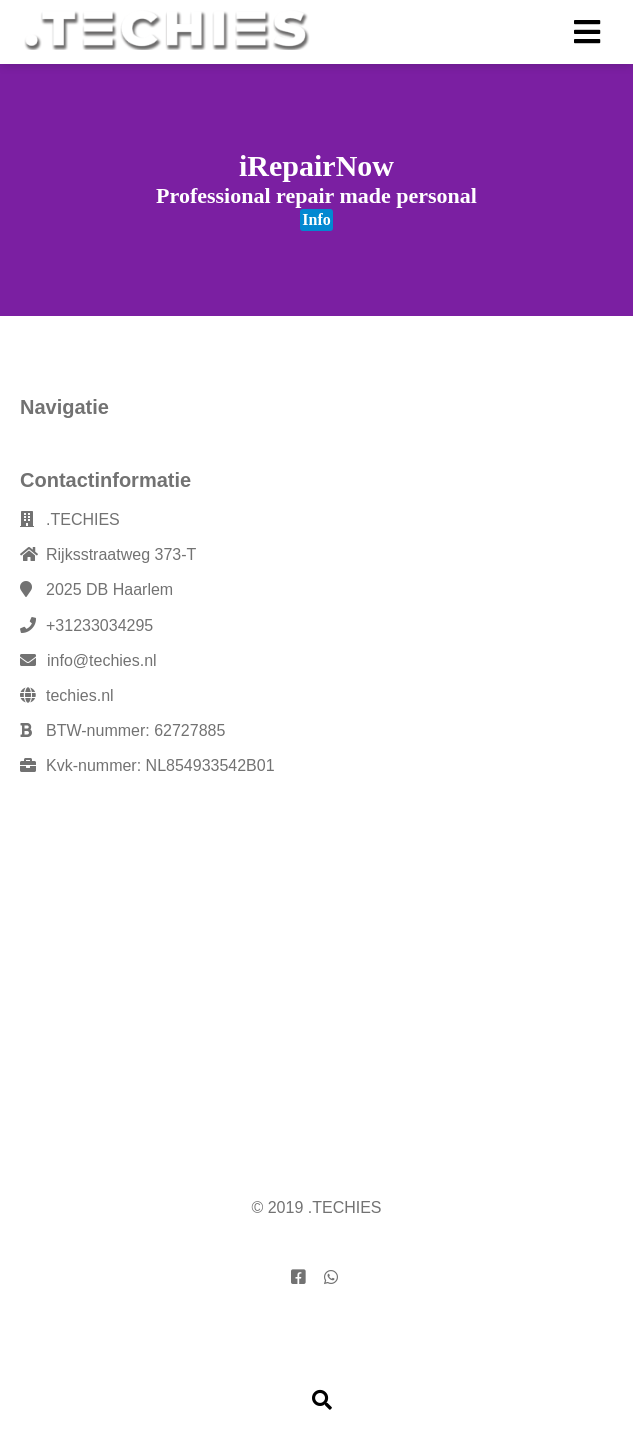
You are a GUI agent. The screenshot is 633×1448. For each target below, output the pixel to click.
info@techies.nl (102, 660)
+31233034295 (99, 625)
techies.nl (80, 695)
